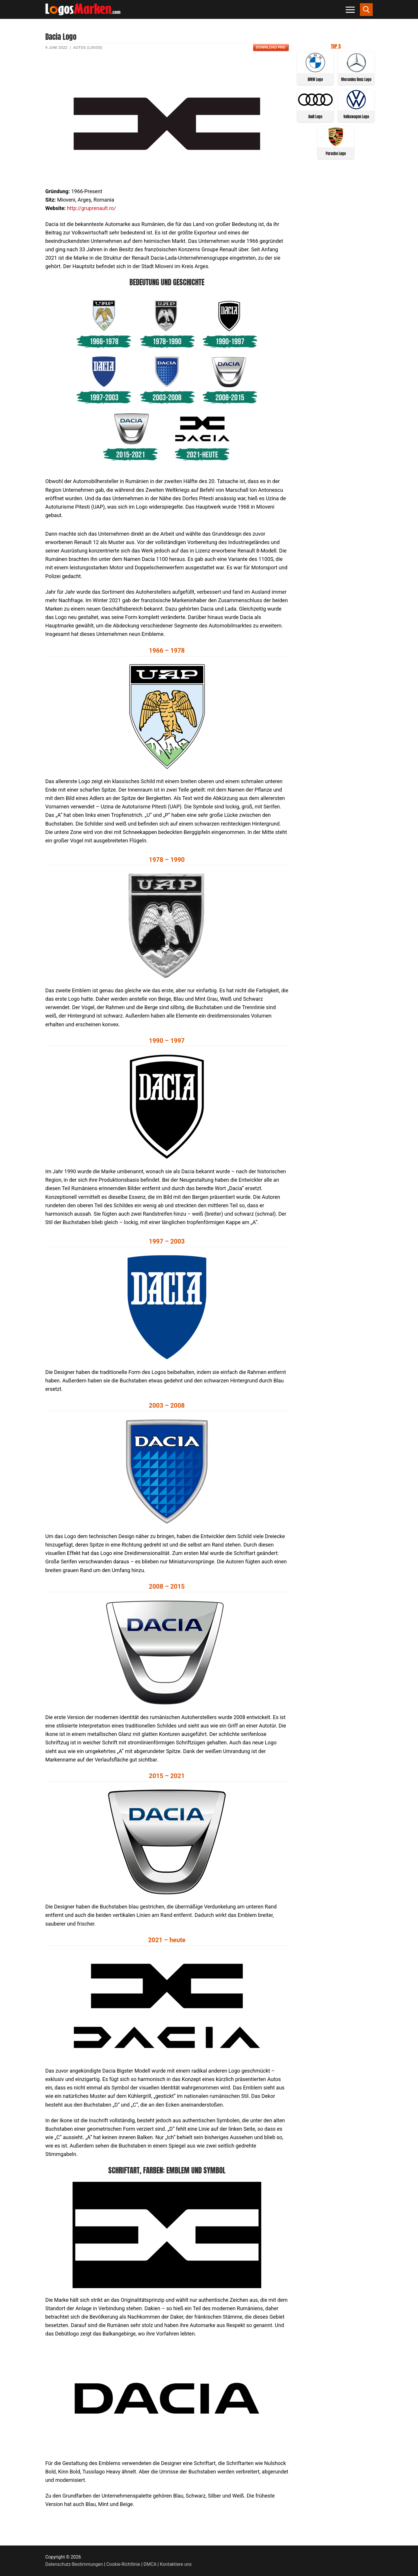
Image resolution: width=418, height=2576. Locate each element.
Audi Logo (315, 116)
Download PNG (270, 47)
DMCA (150, 2564)
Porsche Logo (336, 153)
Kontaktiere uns (176, 2564)
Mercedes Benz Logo (356, 79)
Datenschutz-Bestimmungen (74, 2564)
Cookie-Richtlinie (123, 2564)
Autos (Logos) (87, 47)
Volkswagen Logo (356, 116)
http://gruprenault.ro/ (91, 208)
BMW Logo (315, 79)
